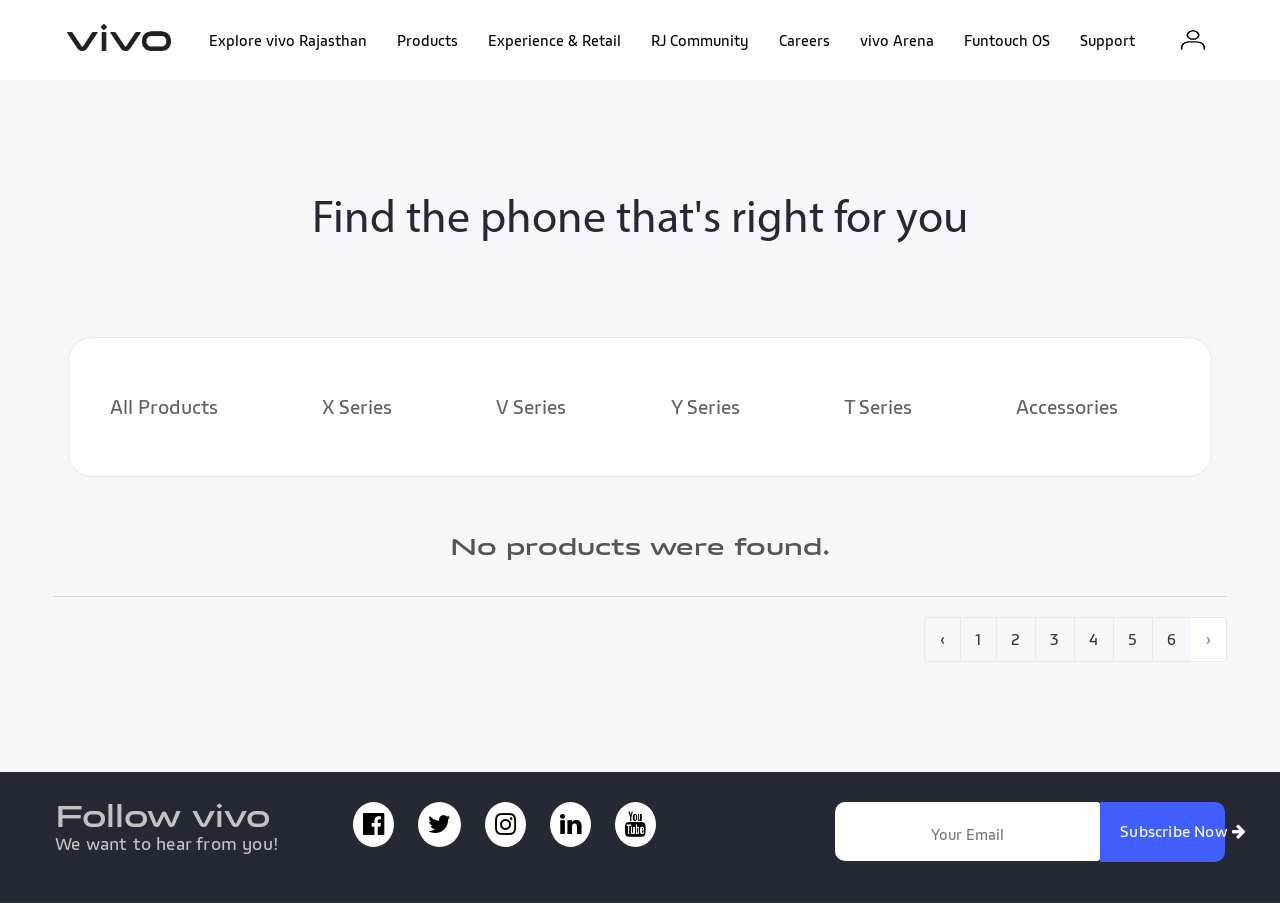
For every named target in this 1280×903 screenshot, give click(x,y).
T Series (878, 407)
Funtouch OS (1007, 40)
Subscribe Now (1172, 831)
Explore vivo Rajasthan (288, 40)
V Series (531, 407)
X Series (357, 407)
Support (1107, 40)
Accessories (1067, 407)
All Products (164, 407)
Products (427, 40)
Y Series (705, 407)
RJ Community (700, 40)
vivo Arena (897, 40)
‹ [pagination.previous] (942, 639)
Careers (804, 40)
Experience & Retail (554, 40)
